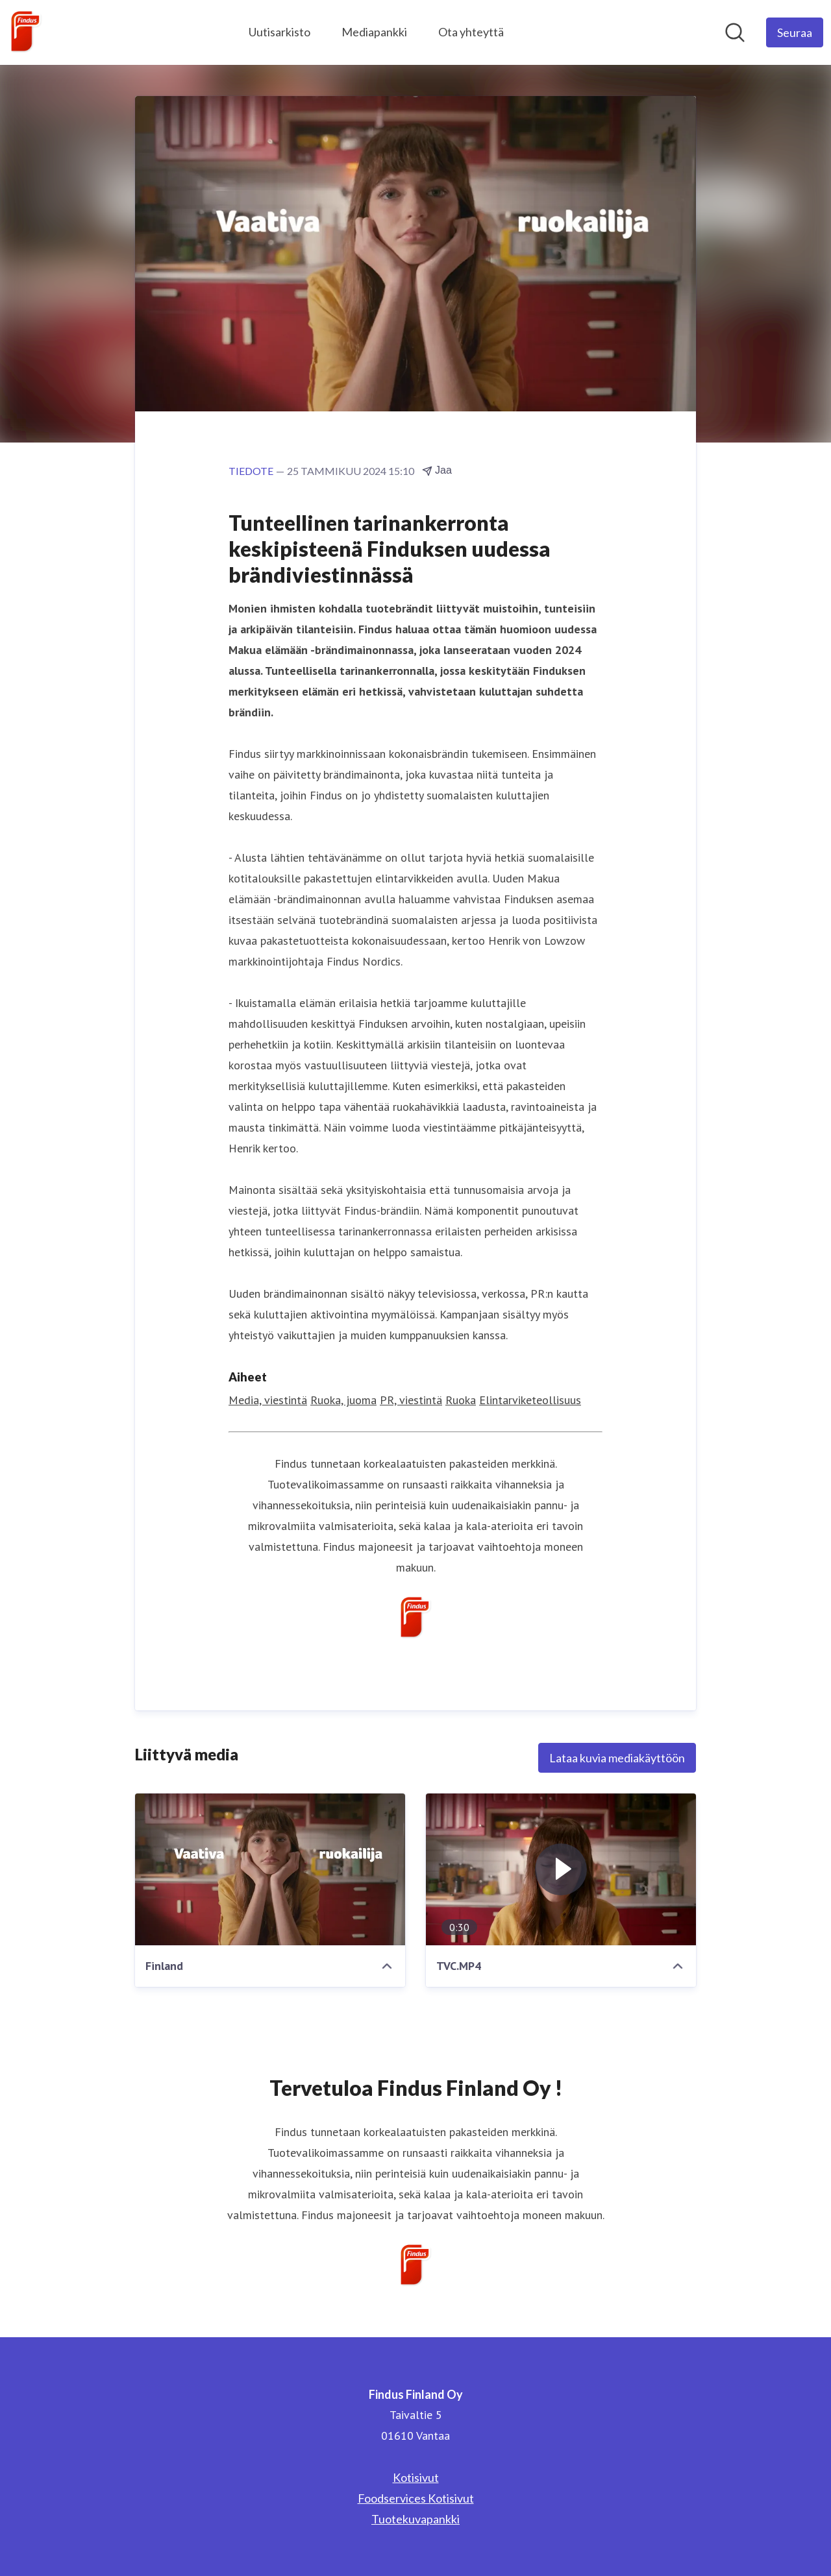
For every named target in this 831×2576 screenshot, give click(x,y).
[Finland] (270, 1869)
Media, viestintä (268, 1399)
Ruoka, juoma (343, 1399)
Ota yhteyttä (471, 32)
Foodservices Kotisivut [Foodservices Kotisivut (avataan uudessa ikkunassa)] (416, 2498)
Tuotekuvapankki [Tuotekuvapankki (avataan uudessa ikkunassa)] (415, 2519)
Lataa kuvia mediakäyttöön (617, 1758)
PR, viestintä (411, 1399)
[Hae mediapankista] (735, 32)
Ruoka (460, 1399)
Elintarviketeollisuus (530, 1399)
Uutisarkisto (279, 32)
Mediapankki (374, 32)
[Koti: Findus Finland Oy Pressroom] (26, 32)
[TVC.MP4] (561, 1869)
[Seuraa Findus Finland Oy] (794, 32)
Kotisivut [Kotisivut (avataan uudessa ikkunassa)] (416, 2477)
